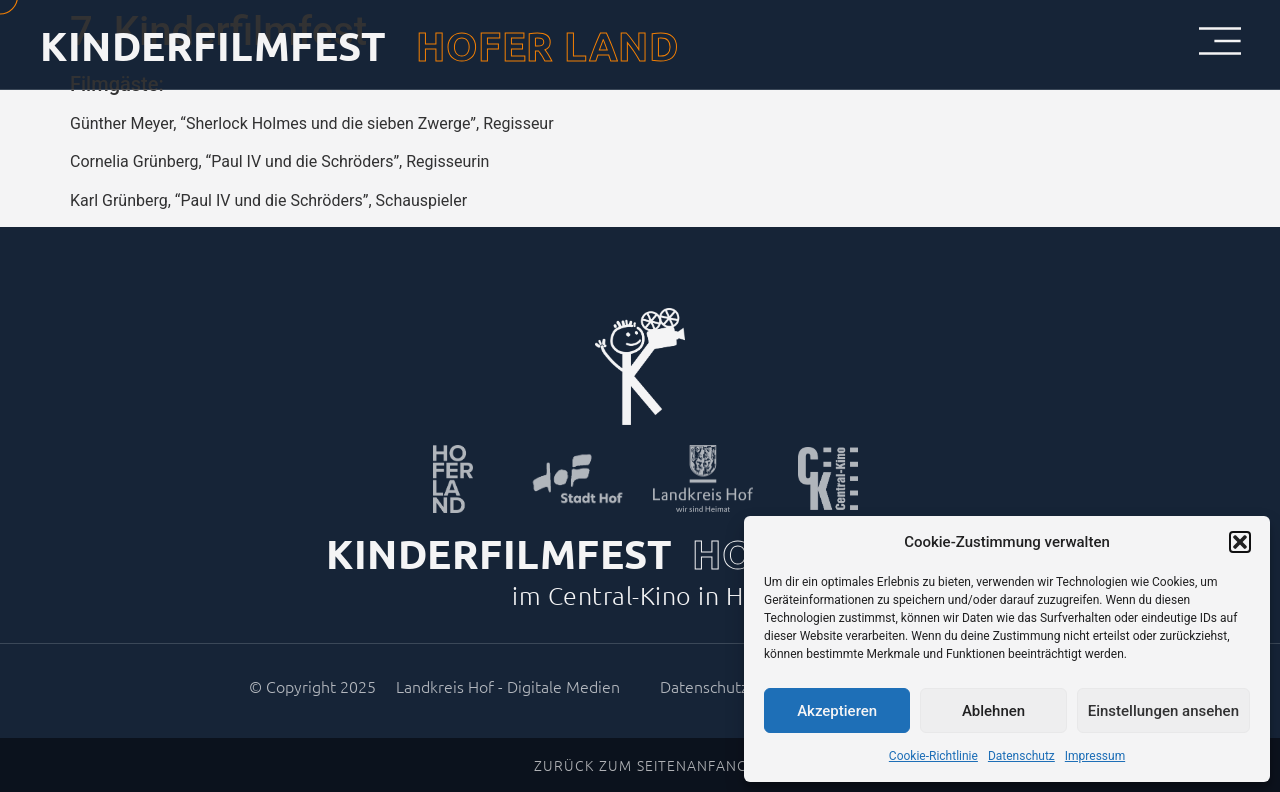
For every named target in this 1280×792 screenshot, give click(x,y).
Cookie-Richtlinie (933, 756)
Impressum (1095, 756)
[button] (1240, 542)
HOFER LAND (547, 45)
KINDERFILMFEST (213, 45)
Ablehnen (993, 711)
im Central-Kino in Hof (640, 595)
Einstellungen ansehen (1163, 711)
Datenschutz (1021, 756)
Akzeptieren (837, 711)
